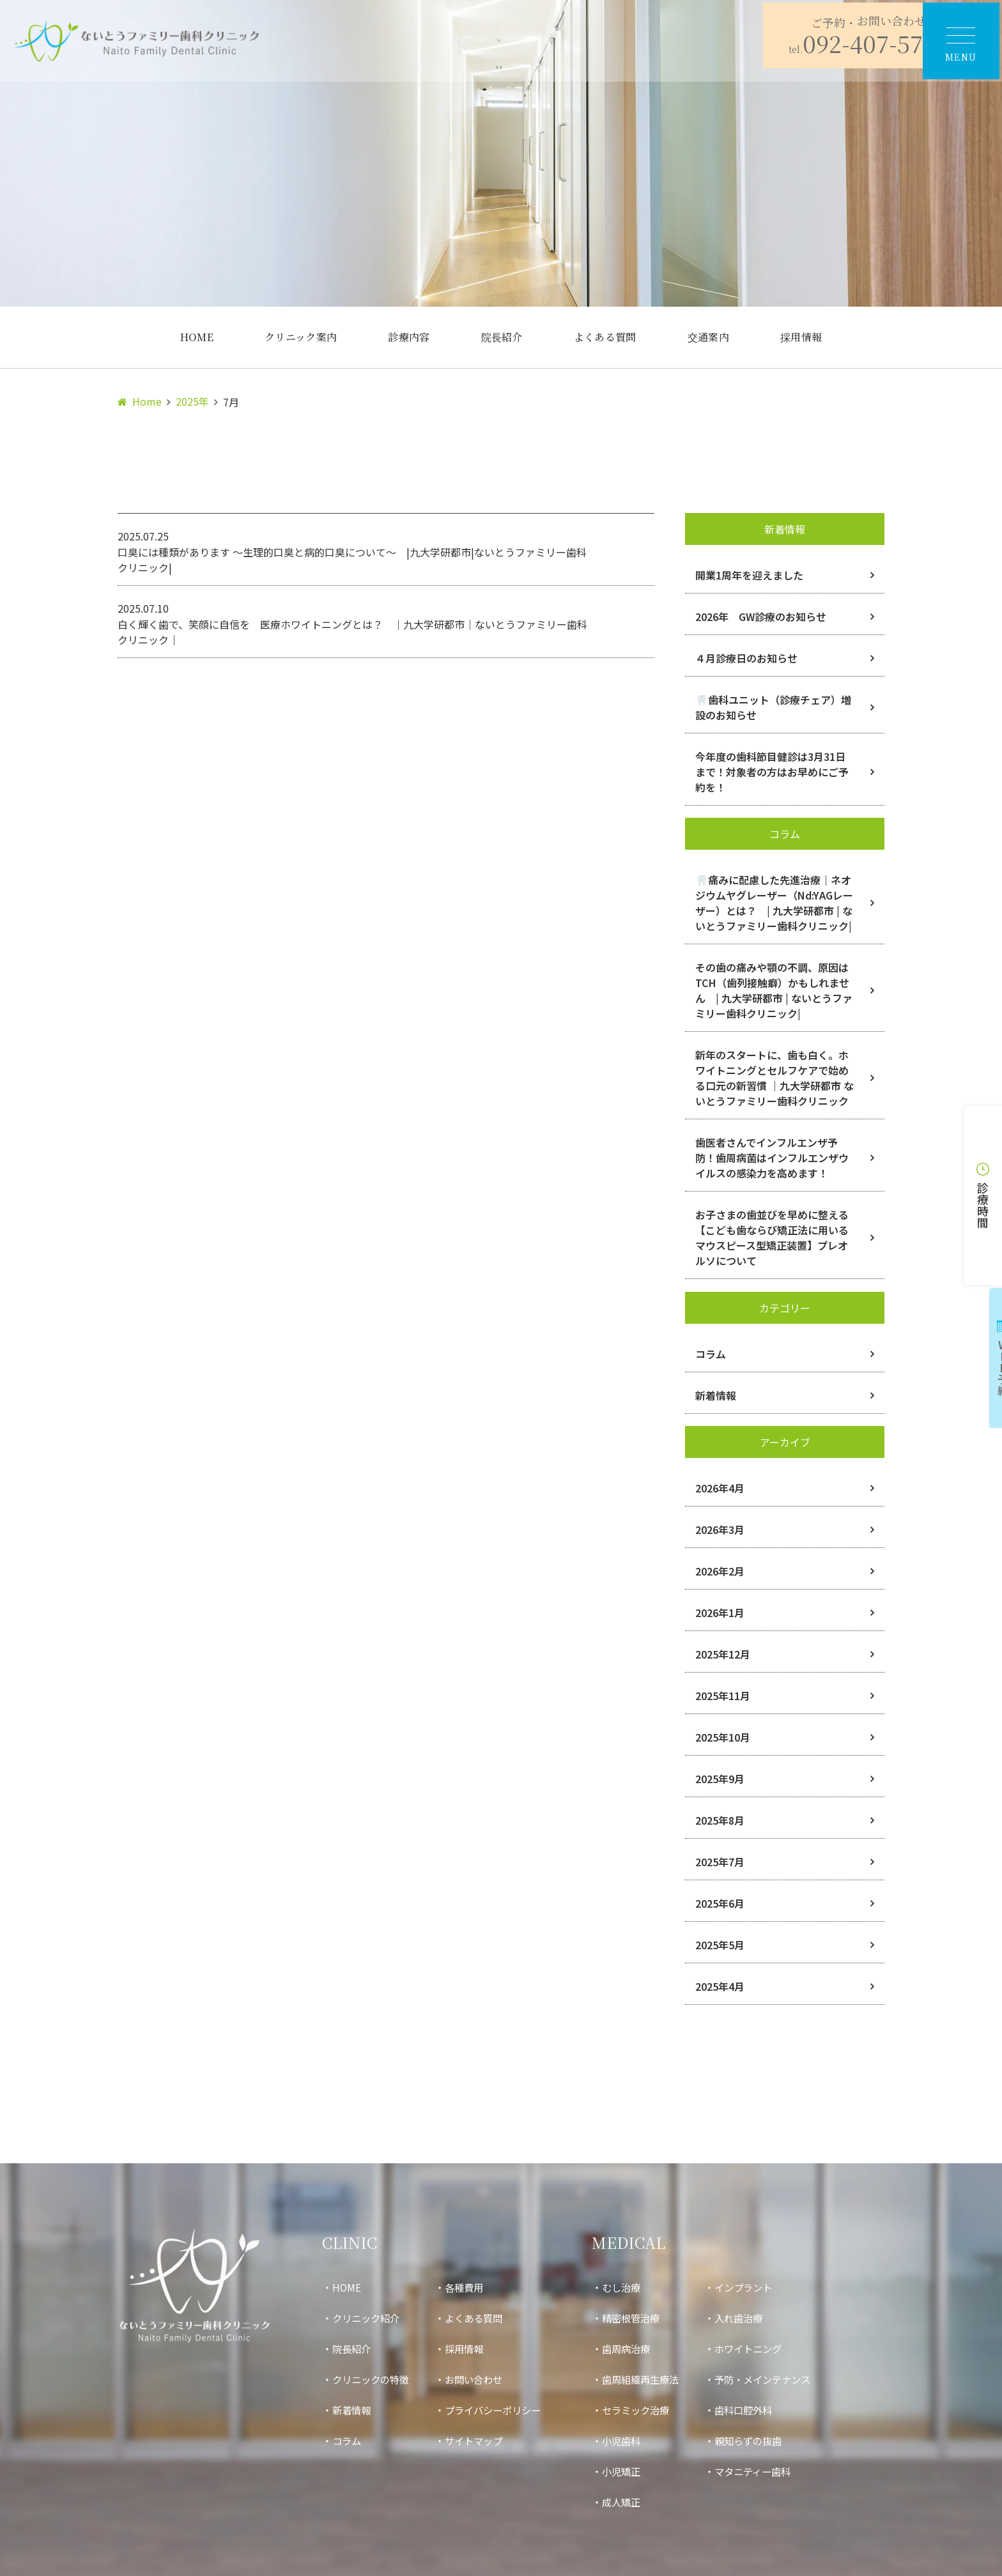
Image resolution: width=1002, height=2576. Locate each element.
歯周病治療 (639, 2348)
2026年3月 (719, 1529)
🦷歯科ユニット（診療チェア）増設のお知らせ (773, 707)
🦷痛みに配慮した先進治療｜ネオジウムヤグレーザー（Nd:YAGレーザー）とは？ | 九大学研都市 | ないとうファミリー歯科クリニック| (774, 902)
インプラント (761, 2287)
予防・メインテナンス (782, 2379)
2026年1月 (719, 1612)
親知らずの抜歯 (767, 2440)
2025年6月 (719, 1903)
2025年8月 (719, 1820)
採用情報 (801, 337)
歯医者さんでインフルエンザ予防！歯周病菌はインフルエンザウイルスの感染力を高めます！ (772, 1158)
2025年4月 (719, 1986)
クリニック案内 (301, 337)
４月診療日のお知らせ (746, 658)
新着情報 (715, 1395)
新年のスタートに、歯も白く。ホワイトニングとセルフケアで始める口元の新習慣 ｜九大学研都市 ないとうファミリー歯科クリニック (774, 1077)
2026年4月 (719, 1488)
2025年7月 (719, 1861)
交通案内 (708, 337)
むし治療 (633, 2287)
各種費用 (470, 2287)
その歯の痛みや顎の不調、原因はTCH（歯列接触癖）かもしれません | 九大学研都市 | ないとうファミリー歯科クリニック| (773, 990)
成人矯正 (633, 2502)
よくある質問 (605, 337)
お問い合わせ (480, 2379)
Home (147, 401)
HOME (196, 337)
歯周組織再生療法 (654, 2379)
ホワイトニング (767, 2348)
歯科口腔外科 (761, 2410)
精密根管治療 (644, 2318)
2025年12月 (722, 1654)
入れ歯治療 (756, 2318)
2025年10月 (722, 1737)
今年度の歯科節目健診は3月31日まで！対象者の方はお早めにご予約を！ (772, 772)
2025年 (192, 401)
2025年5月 (719, 1944)
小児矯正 (633, 2471)
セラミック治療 (649, 2410)
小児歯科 (633, 2440)
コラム (710, 1353)
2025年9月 (719, 1778)
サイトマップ (480, 2440)
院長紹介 (502, 337)
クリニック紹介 (368, 2318)
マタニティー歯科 (771, 2471)
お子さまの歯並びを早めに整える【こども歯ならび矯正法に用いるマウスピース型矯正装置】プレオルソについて (772, 1237)
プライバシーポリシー (501, 2410)
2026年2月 (719, 1571)
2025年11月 (722, 1695)
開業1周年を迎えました (749, 575)
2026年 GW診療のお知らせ (760, 616)
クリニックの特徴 (373, 2379)
